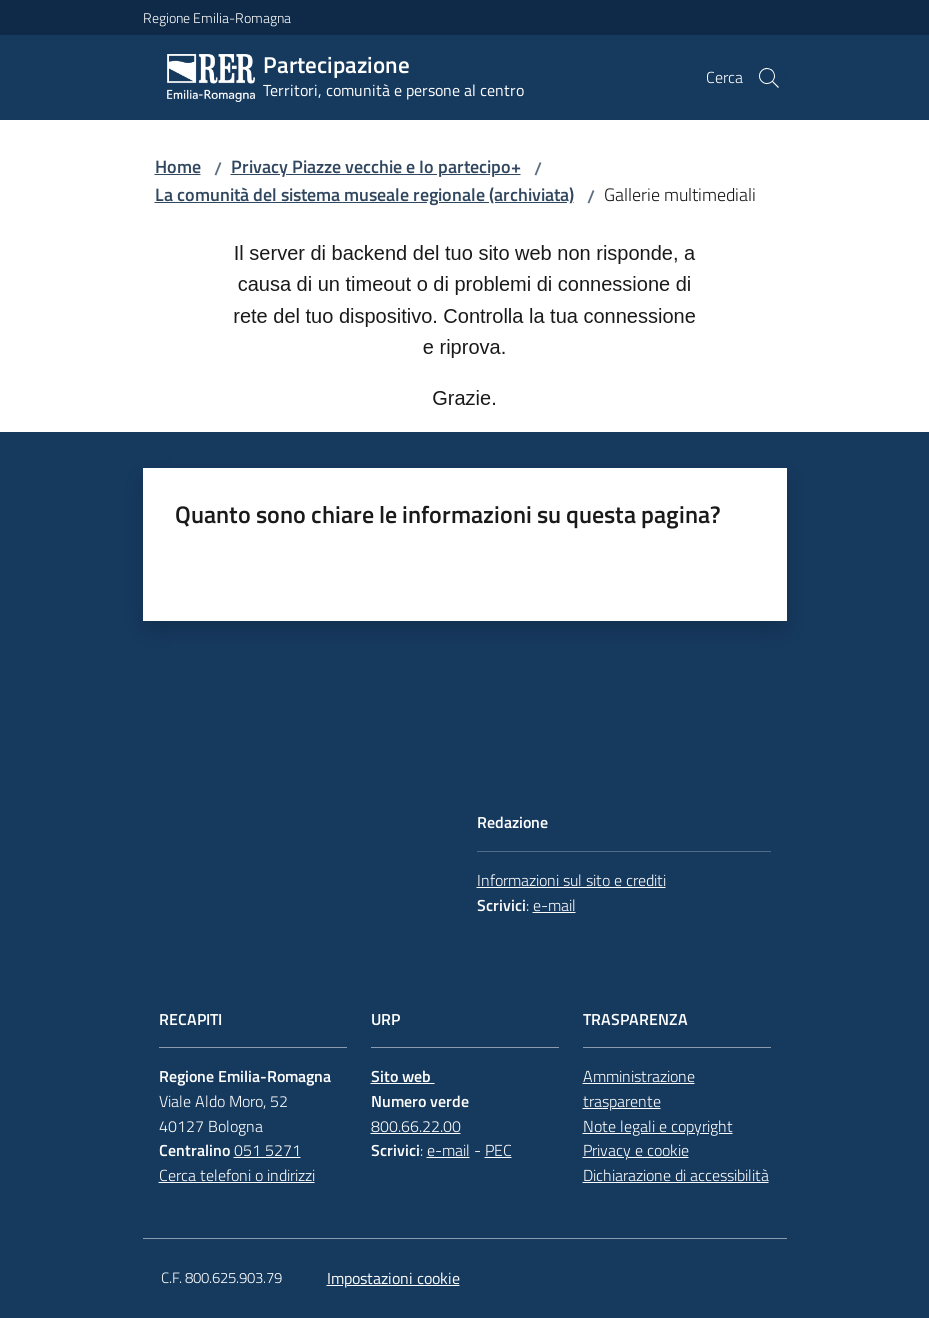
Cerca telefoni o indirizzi (237, 1175)
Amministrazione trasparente (639, 1088)
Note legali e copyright (658, 1126)
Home (178, 166)
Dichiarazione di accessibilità (676, 1175)
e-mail (554, 905)
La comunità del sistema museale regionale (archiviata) (364, 194)
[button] (769, 78)
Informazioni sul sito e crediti (571, 880)
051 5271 (267, 1150)
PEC (498, 1150)
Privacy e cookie (636, 1150)
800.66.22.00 (416, 1126)
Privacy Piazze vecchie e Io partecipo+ (376, 166)
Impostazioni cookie (393, 1278)
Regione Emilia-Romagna (217, 17)
